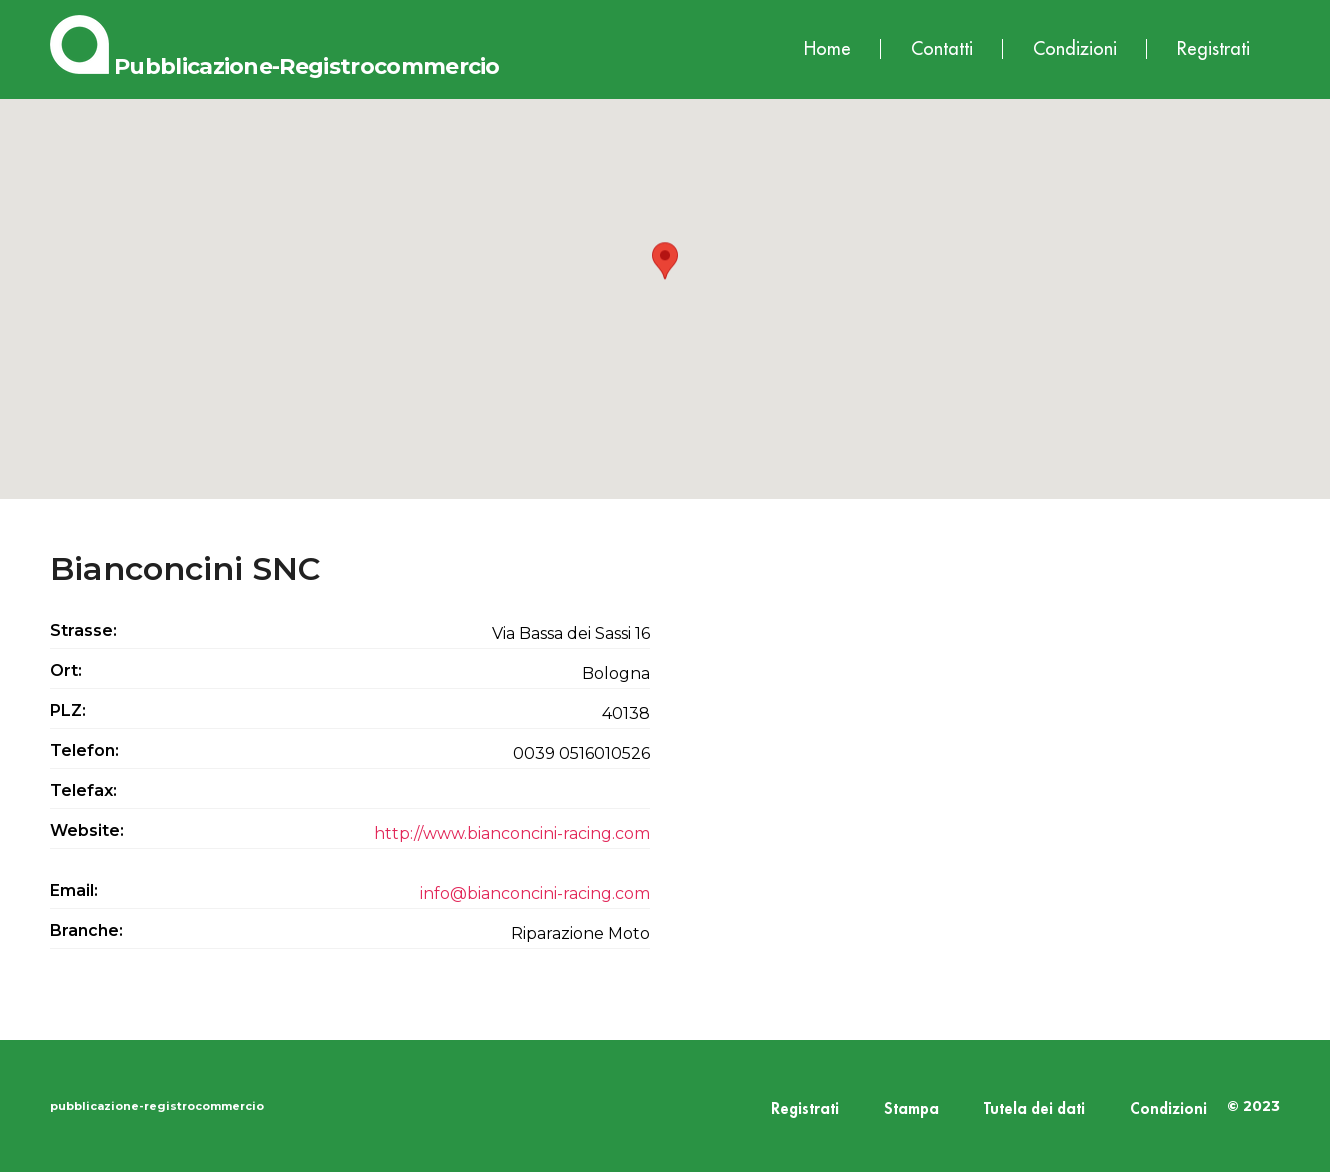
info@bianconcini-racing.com (535, 893)
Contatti (942, 49)
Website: (87, 830)
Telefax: (83, 790)
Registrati (1213, 49)
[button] (665, 280)
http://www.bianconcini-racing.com (512, 833)
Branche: (86, 930)
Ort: (66, 670)
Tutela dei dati (1034, 1109)
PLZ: (68, 710)
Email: (74, 890)
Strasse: (83, 630)
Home (827, 49)
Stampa (911, 1109)
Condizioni (1075, 49)
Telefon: (84, 750)
